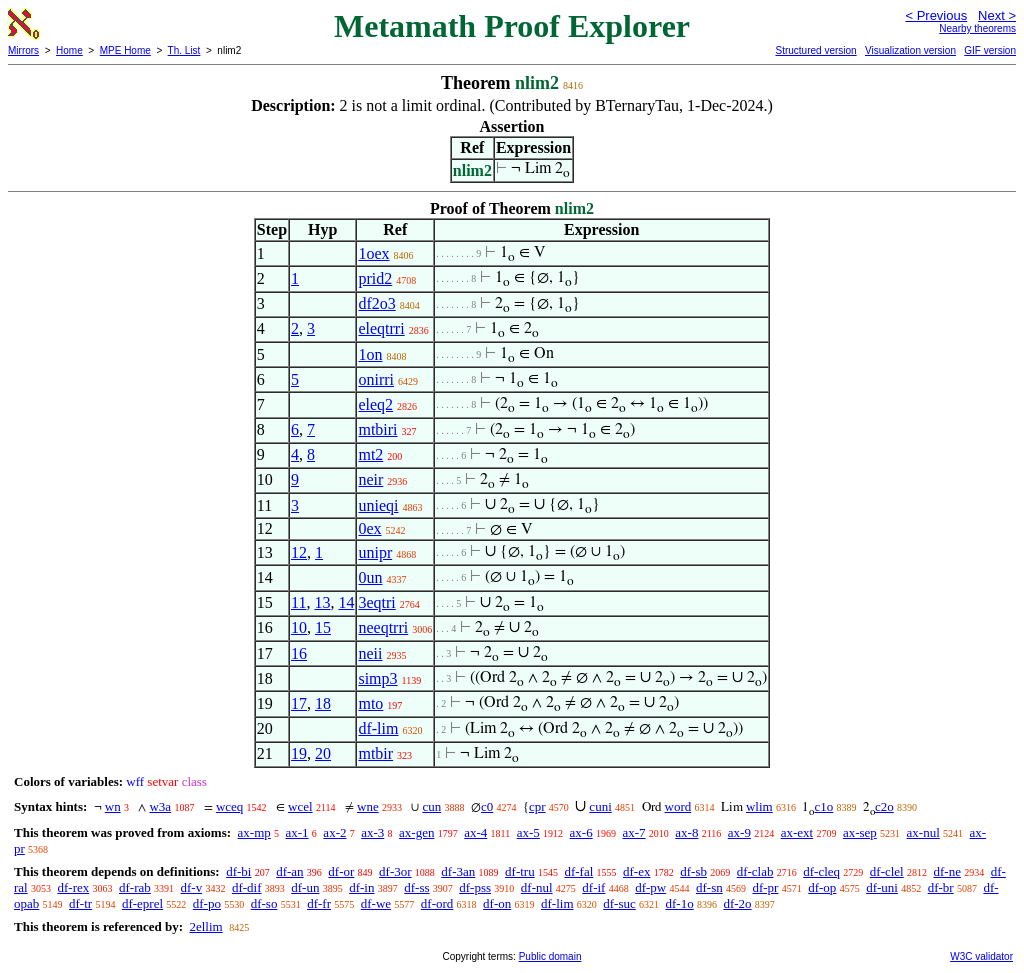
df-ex (636, 871)
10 (299, 627)
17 (299, 703)
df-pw (650, 887)
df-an (289, 871)
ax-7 (633, 832)
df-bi (238, 871)
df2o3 (376, 303)
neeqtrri (383, 627)
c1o (823, 806)
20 (323, 753)
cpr (537, 806)
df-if (593, 887)
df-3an (458, 871)
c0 (487, 806)
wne (368, 806)
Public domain (550, 956)
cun (431, 806)
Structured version (815, 50)
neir (370, 479)
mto (370, 703)
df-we (376, 903)
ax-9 (739, 832)
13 (322, 602)
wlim (759, 806)
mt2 (370, 454)
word (678, 806)
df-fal (578, 871)
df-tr (80, 903)
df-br (941, 887)
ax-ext (797, 832)
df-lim (378, 728)
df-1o (680, 903)
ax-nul (923, 832)
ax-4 (475, 832)
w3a (160, 806)
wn (113, 806)
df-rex (73, 887)
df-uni (882, 887)
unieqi (378, 505)
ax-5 (528, 832)
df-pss (475, 887)
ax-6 (581, 832)
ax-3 (372, 832)
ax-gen (416, 832)
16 (299, 653)
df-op (822, 887)
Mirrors (23, 50)
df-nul (537, 887)
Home (69, 50)
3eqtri (376, 602)
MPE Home (125, 50)
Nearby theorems (977, 28)
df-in (361, 887)
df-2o (737, 903)
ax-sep (860, 832)
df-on (497, 903)
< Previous (936, 15)
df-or (341, 871)
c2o (884, 806)
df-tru (520, 871)
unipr (375, 552)
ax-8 (686, 832)
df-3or (395, 871)
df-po (207, 903)
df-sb (693, 871)
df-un (305, 887)
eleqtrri (381, 328)
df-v (192, 887)
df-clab (755, 871)
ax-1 (297, 832)
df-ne (946, 871)
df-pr (765, 887)
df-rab (135, 887)
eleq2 (375, 404)
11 (298, 602)
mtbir (375, 753)
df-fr (319, 903)
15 (323, 627)
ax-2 (334, 832)
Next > (997, 15)
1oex (373, 253)
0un (370, 577)
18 (323, 703)
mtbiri (377, 429)
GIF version (990, 50)
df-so (264, 903)
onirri (376, 379)
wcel (300, 806)
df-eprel (142, 903)
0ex (369, 528)
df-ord (437, 903)
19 (299, 753)
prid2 (375, 278)
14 (346, 602)
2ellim (205, 926)
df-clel (887, 871)
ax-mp (254, 832)
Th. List (184, 50)
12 (299, 552)
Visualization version (910, 50)
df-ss (416, 887)
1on (370, 354)
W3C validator (981, 956)
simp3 (377, 678)
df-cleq (821, 871)
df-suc (619, 903)
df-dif (247, 887)
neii (370, 653)
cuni (600, 806)
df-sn (709, 887)
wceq (229, 806)
